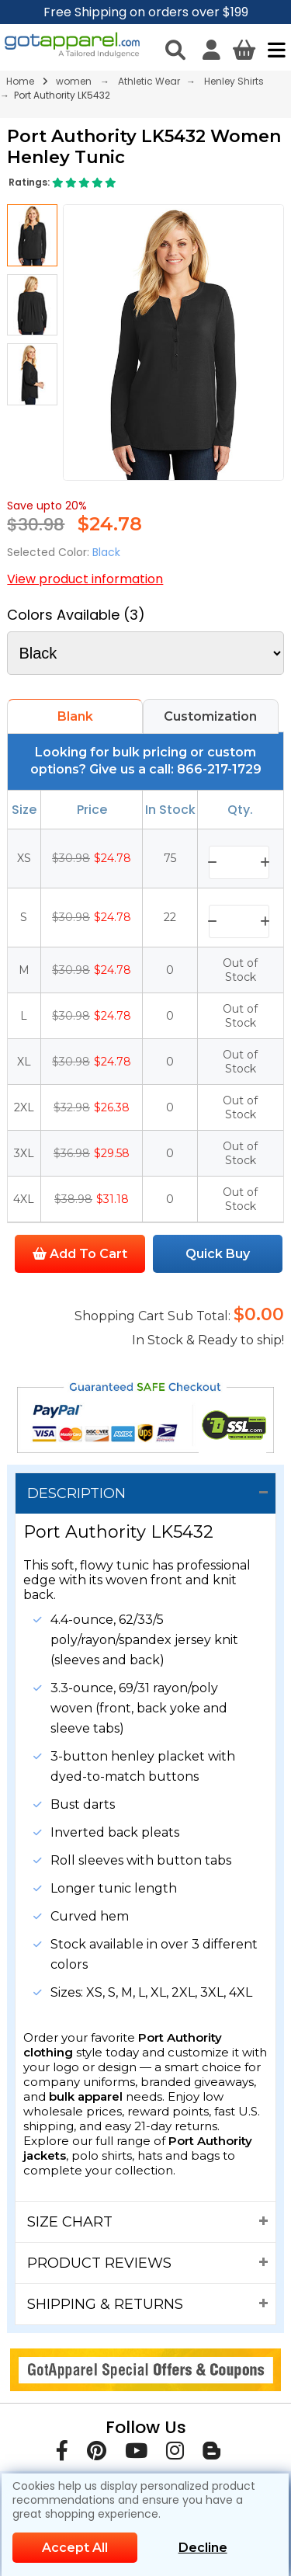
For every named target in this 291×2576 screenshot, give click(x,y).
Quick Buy (217, 1253)
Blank (75, 716)
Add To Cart (80, 1253)
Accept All (75, 2547)
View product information (85, 579)
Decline (202, 2547)
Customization (210, 716)
